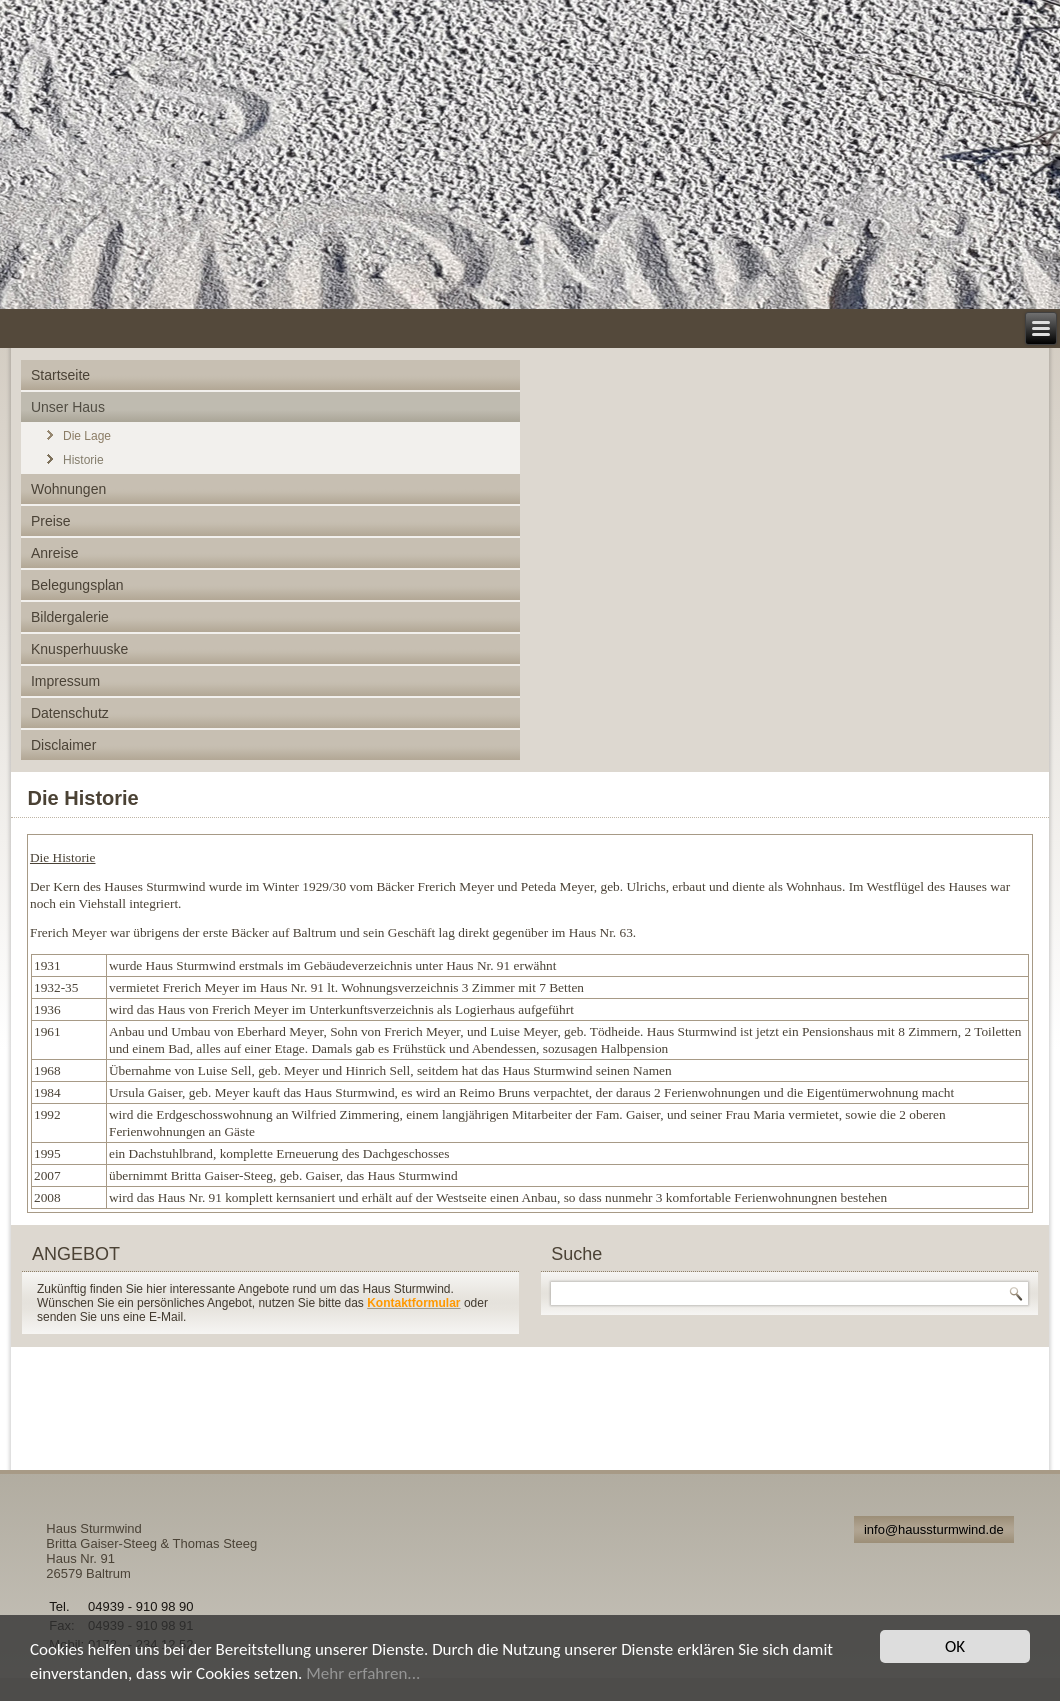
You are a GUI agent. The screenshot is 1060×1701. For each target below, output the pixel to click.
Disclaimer (63, 745)
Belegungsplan (77, 585)
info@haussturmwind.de (934, 1529)
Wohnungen (68, 489)
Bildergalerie (70, 617)
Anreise (54, 553)
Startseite (60, 375)
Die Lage (87, 436)
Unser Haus (68, 407)
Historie (83, 460)
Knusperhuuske (79, 649)
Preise (51, 521)
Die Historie (83, 798)
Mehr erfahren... (363, 1673)
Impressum (65, 681)
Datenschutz (70, 713)
